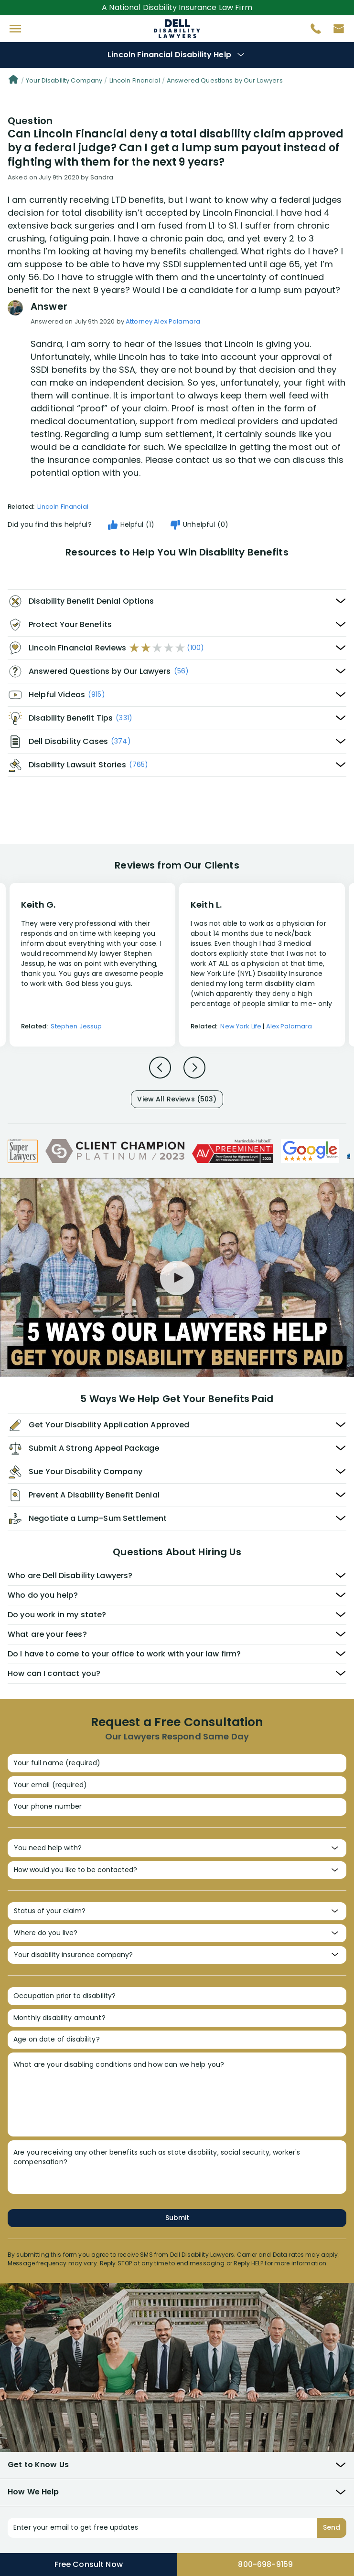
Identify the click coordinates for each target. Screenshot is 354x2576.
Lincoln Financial (134, 80)
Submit (177, 2217)
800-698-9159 (265, 2564)
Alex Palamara (289, 1026)
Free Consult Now (88, 2564)
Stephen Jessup (76, 1026)
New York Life (240, 1026)
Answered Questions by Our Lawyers (225, 80)
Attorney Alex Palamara (163, 321)
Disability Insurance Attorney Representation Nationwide (177, 28)
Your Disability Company (64, 80)
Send (331, 2527)
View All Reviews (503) (176, 1099)
